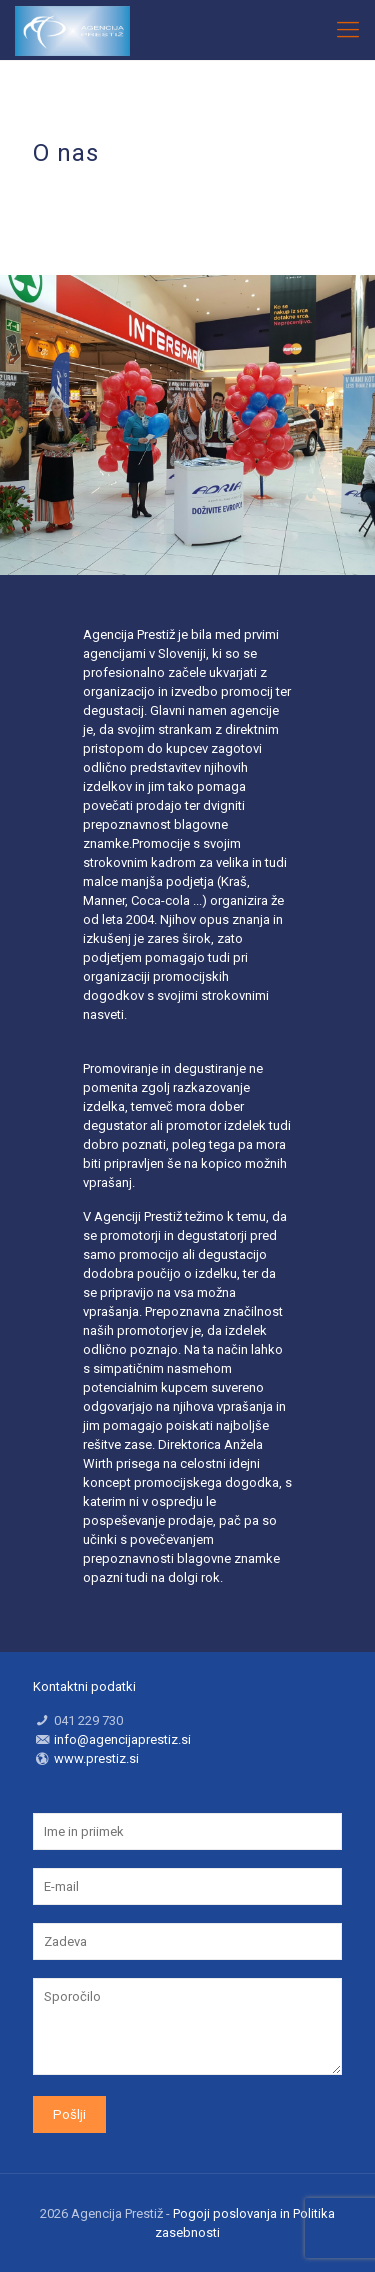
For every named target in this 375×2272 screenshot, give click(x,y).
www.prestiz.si (96, 1758)
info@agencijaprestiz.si (122, 1739)
